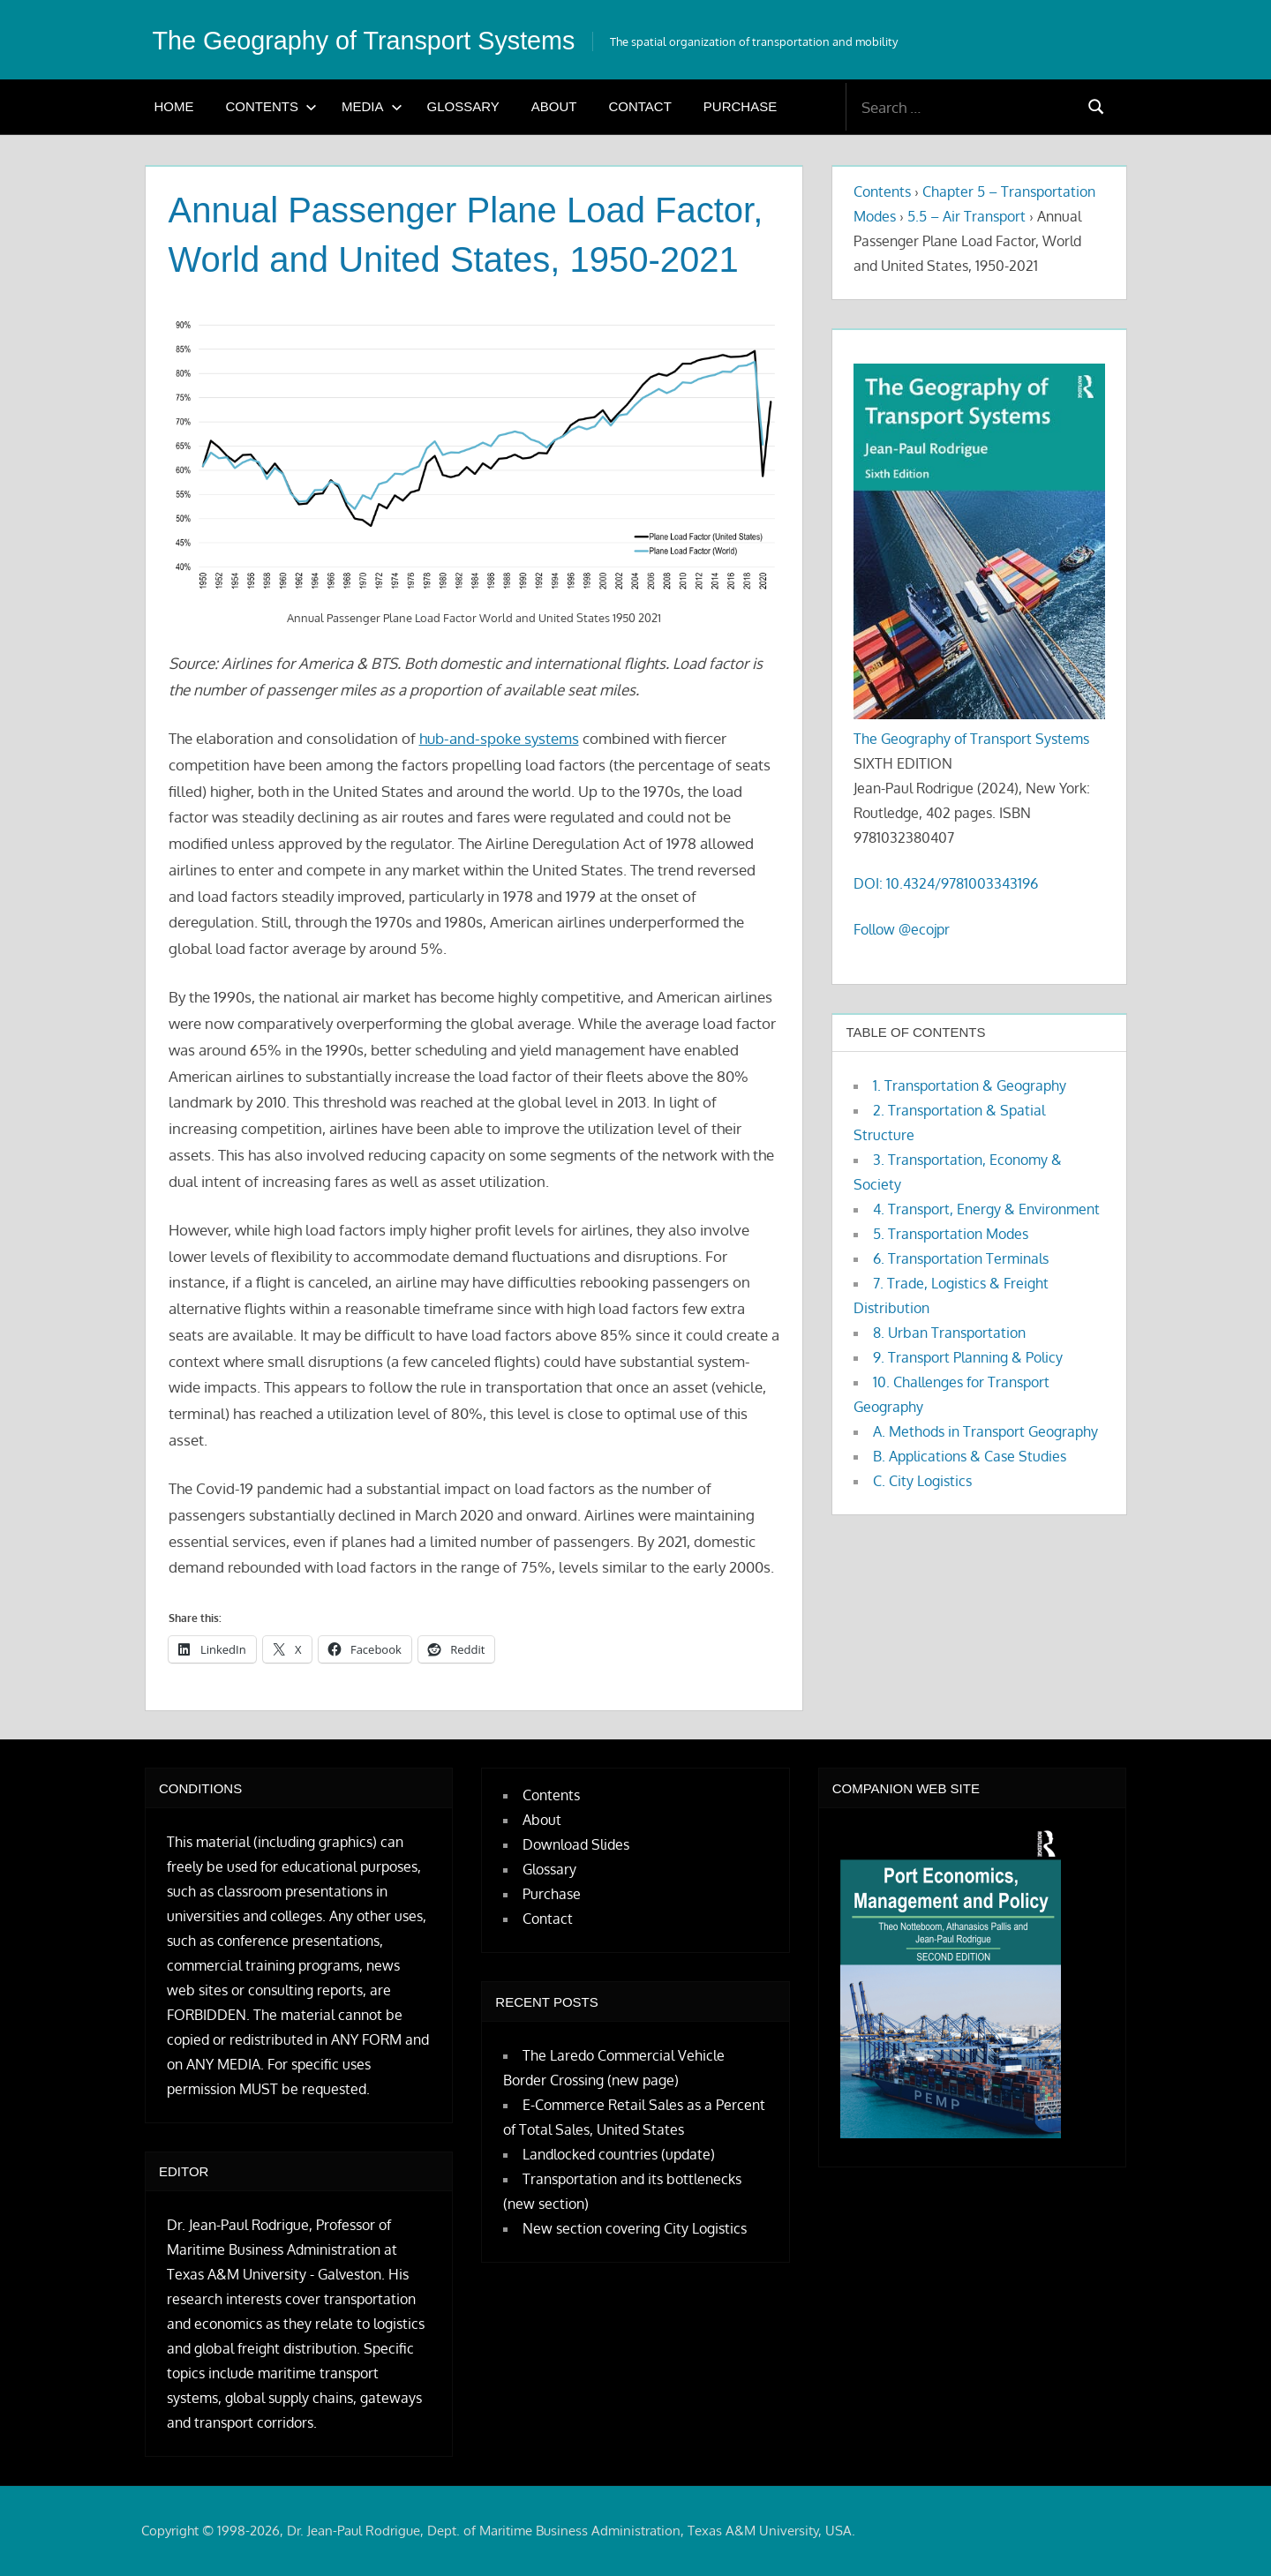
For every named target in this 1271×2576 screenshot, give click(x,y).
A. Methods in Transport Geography (985, 1431)
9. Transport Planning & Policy (968, 1357)
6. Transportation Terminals (961, 1258)
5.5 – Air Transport (966, 216)
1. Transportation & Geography (969, 1085)
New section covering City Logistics (635, 2228)
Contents (272, 106)
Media (372, 106)
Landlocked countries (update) (619, 2154)
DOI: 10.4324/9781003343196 (946, 883)
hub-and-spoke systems (499, 738)
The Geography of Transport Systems (388, 40)
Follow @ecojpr (902, 929)
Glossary (463, 106)
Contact (639, 106)
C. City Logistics (922, 1481)
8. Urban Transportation (949, 1332)
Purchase (740, 106)
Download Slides (576, 1844)
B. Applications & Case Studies (969, 1456)
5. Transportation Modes (950, 1234)
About (554, 106)
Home (174, 106)
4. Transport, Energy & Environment (986, 1209)
